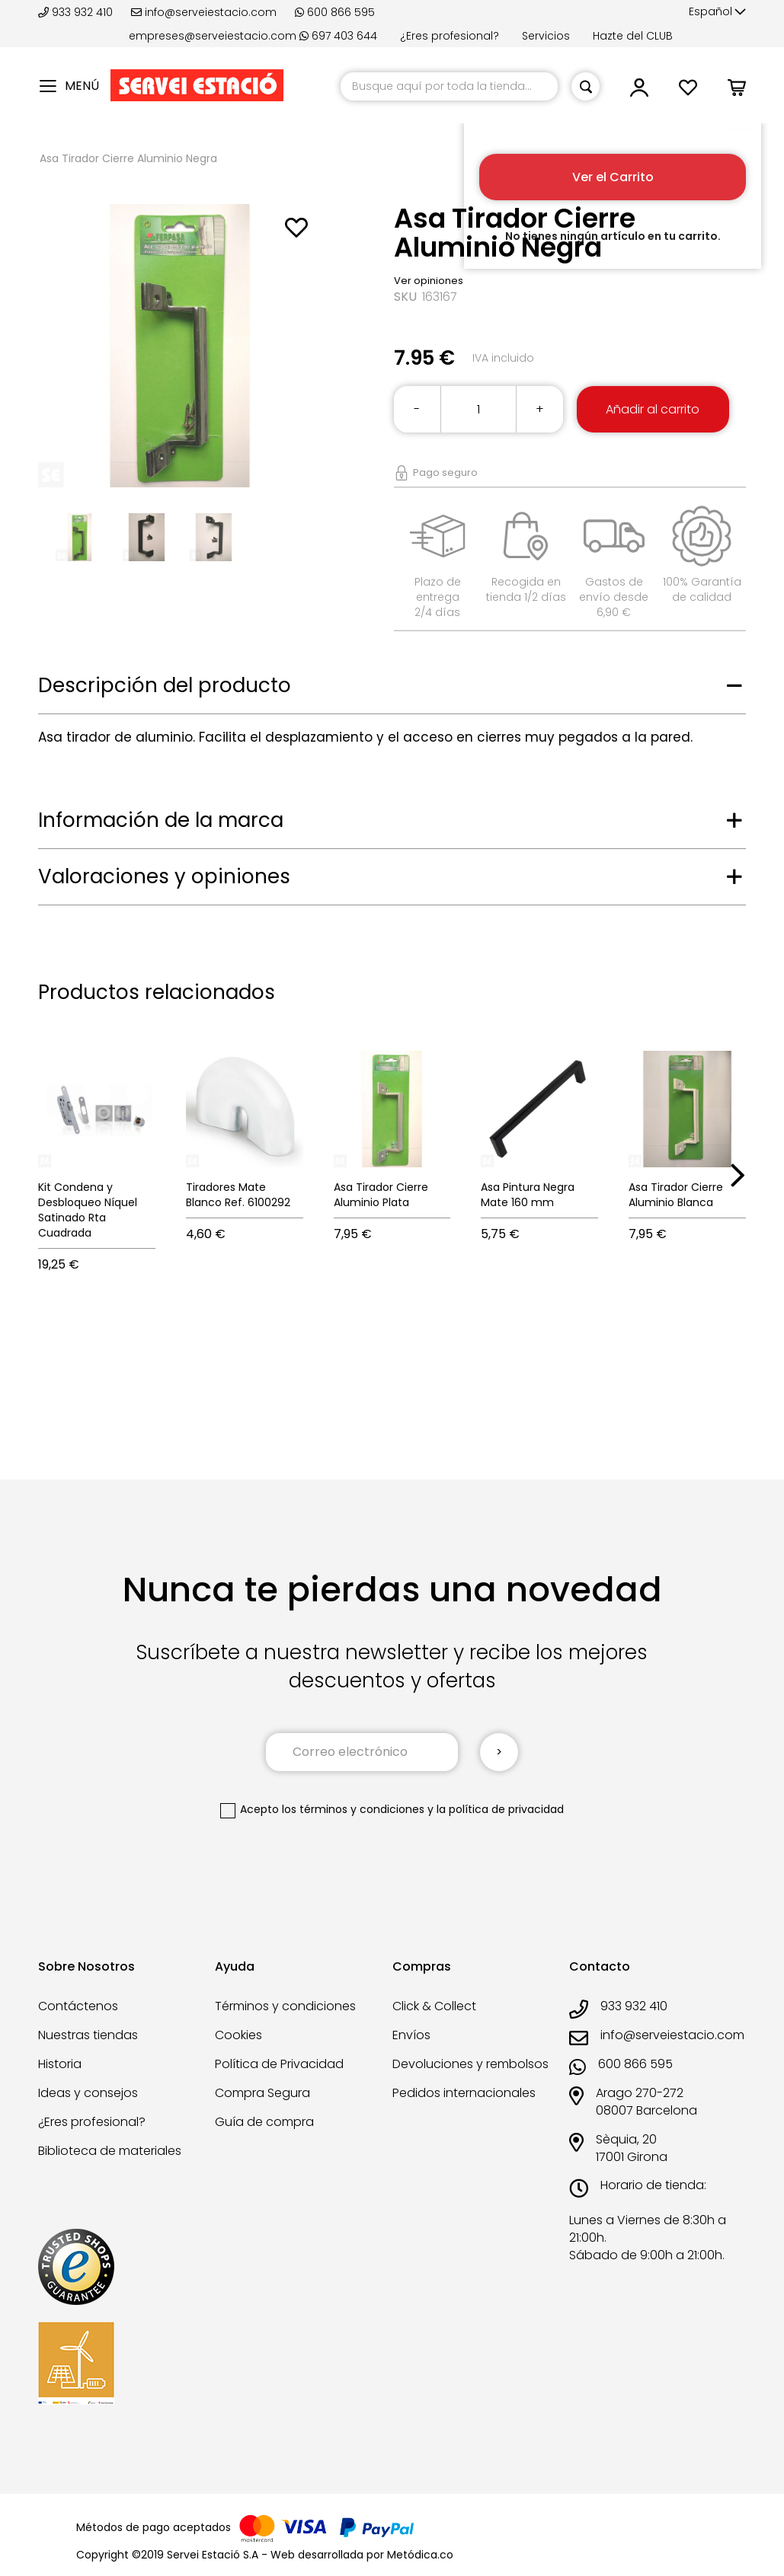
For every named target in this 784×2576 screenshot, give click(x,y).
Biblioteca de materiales (109, 2150)
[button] (717, 12)
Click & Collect (434, 2006)
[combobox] (449, 86)
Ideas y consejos (88, 2093)
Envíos (411, 2035)
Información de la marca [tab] (160, 820)
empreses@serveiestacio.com (212, 35)
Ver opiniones (428, 280)
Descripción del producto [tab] (164, 685)
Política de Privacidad (279, 2064)
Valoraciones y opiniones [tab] (164, 876)
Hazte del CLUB (633, 35)
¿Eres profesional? (449, 35)
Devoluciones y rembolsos (470, 2064)
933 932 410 (77, 12)
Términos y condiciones (285, 2006)
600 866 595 (335, 12)
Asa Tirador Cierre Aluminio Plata (381, 1194)
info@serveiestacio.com (204, 12)
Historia (60, 2064)
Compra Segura (262, 2093)
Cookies (238, 2035)
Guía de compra (264, 2122)
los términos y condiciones (353, 1809)
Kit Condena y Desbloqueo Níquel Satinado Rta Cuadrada (87, 1209)
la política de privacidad (500, 1809)
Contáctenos (78, 2006)
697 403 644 (338, 35)
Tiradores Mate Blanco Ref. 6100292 (238, 1194)
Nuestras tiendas (88, 2035)
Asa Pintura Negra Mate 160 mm (527, 1194)
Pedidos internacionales (464, 2093)
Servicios (546, 35)
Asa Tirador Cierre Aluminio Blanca (676, 1194)
